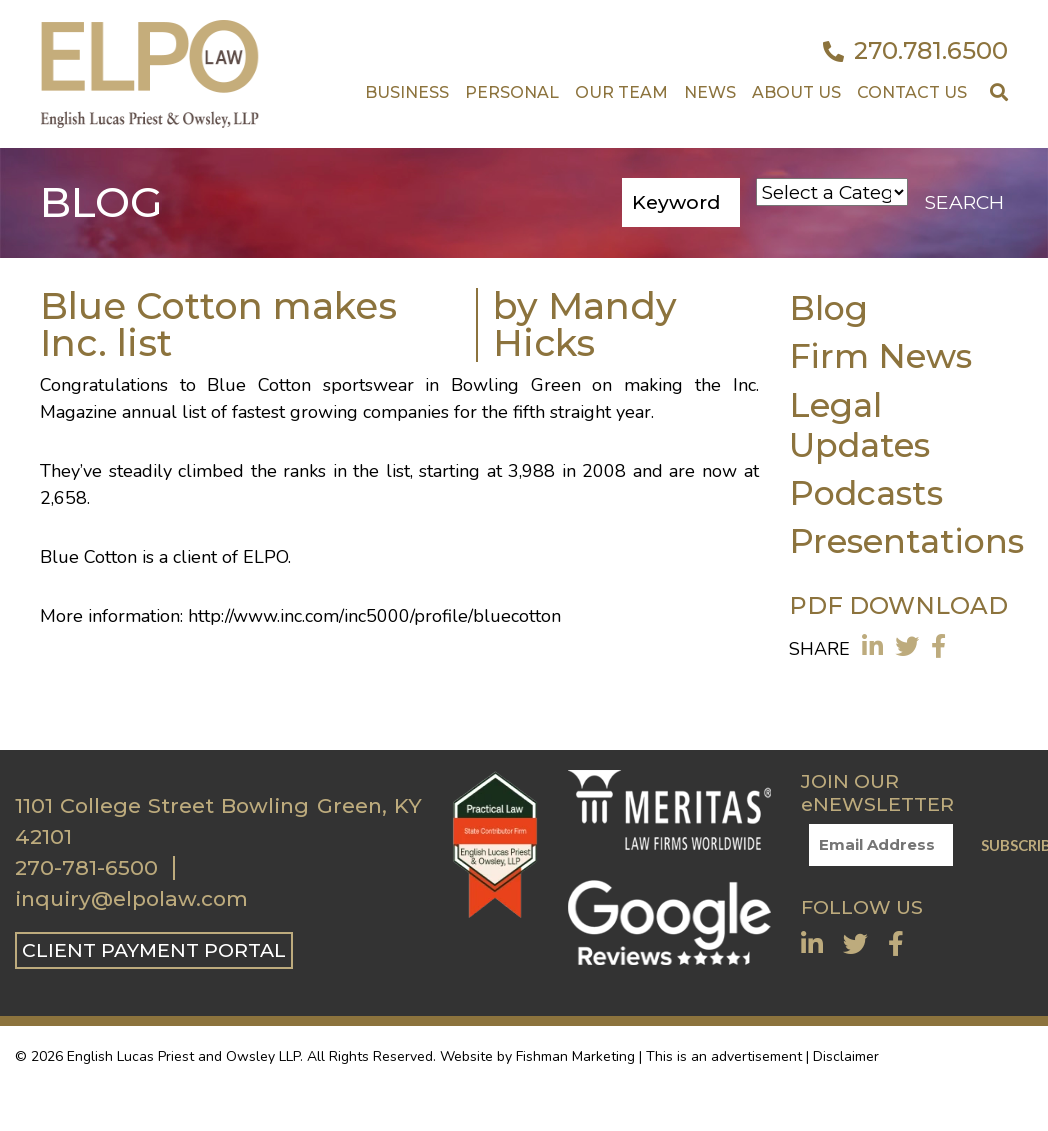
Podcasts (866, 492)
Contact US (912, 92)
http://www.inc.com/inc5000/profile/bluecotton (374, 616)
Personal (512, 92)
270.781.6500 (915, 51)
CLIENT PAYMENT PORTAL (154, 950)
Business (407, 92)
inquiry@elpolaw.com (131, 899)
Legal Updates (859, 424)
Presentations (906, 540)
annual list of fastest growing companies (285, 412)
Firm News (880, 355)
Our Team (621, 92)
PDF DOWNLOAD (898, 605)
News (710, 92)
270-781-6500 (86, 868)
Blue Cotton (259, 385)
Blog (828, 307)
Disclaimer (846, 1056)
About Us (796, 92)
